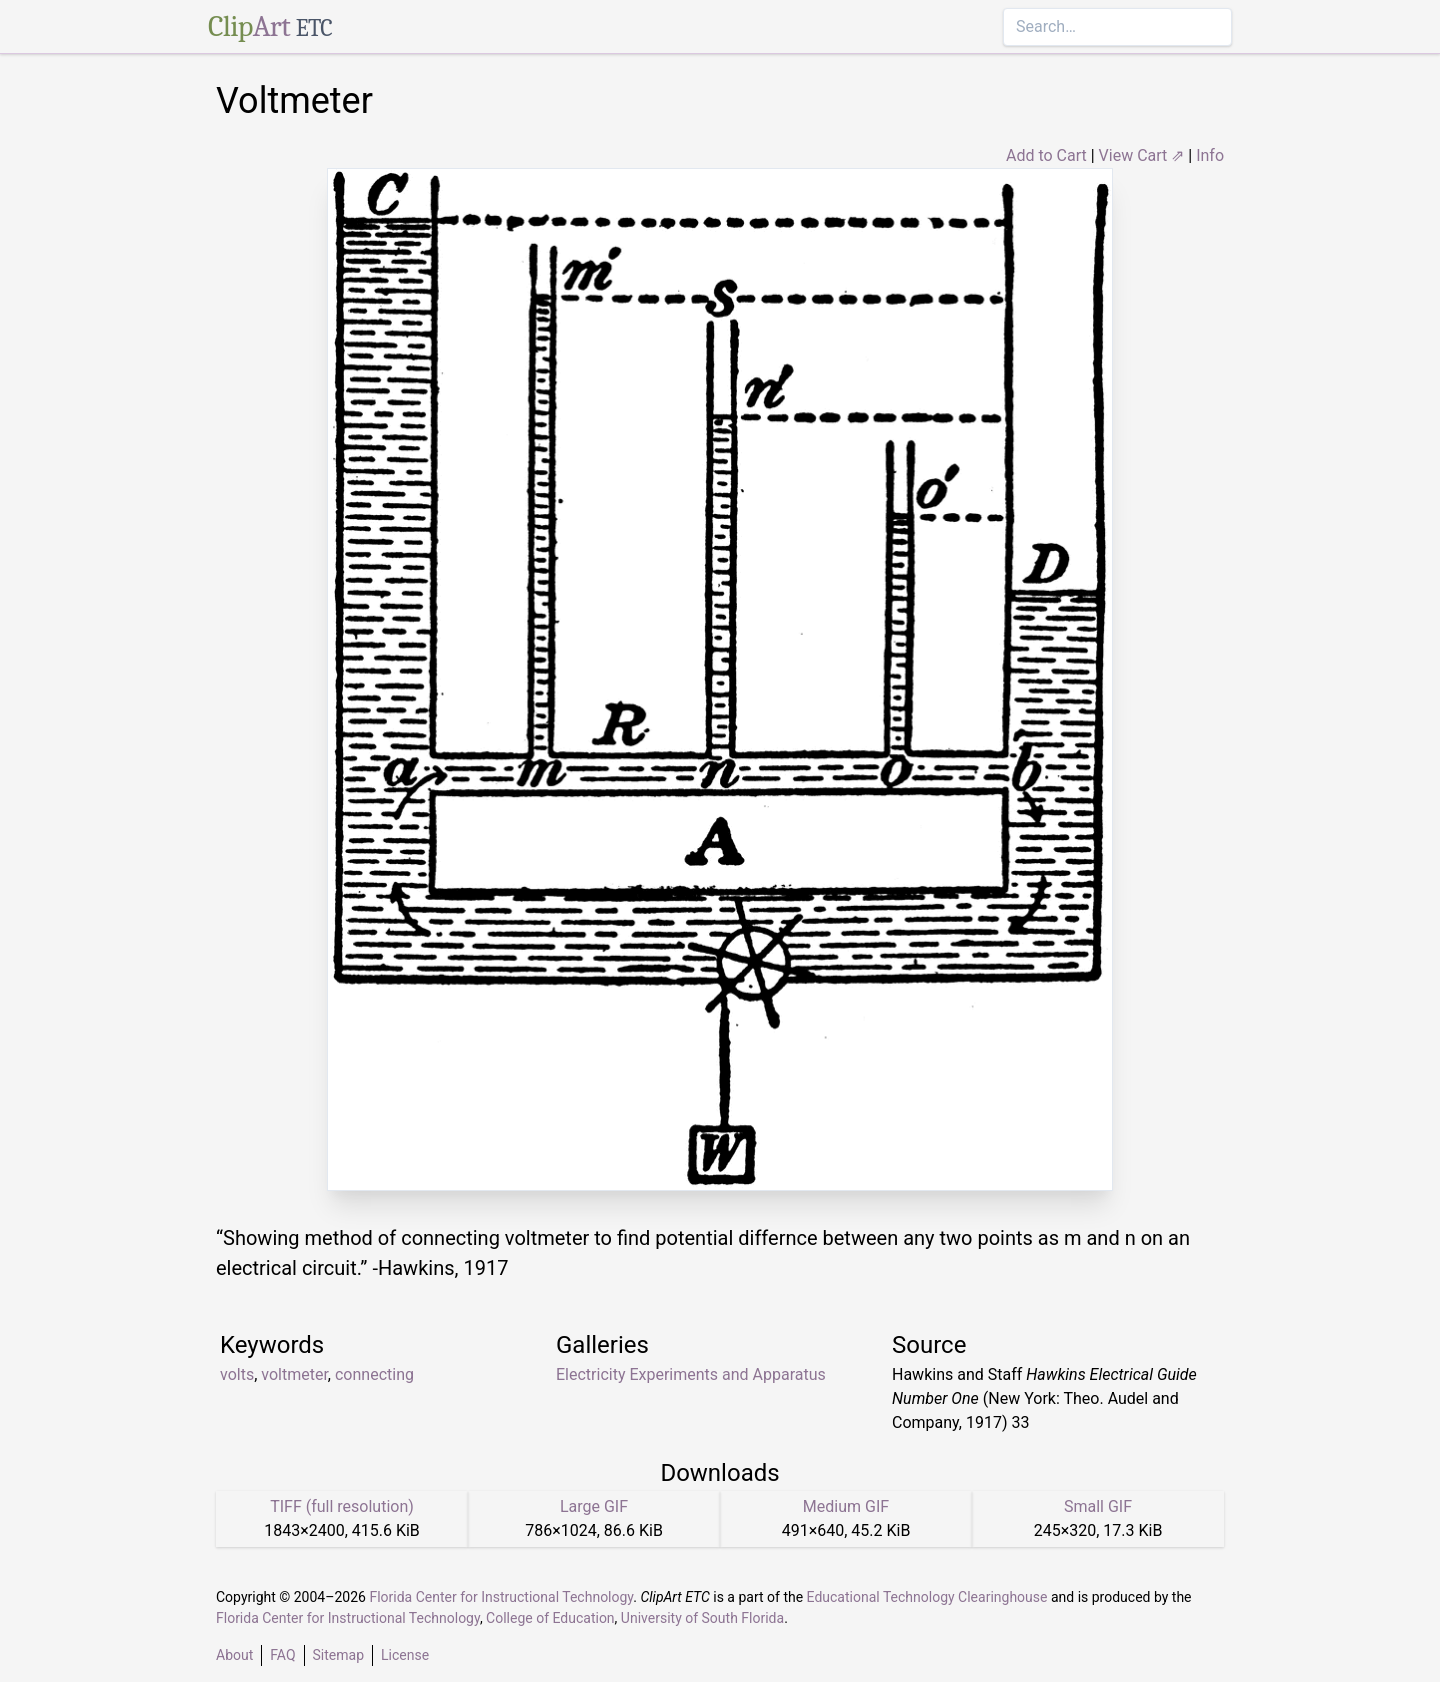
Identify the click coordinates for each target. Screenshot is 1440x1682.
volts (237, 1374)
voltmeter (294, 1374)
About (234, 1655)
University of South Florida (702, 1618)
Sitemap (338, 1655)
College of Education (550, 1618)
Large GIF (594, 1506)
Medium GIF (846, 1506)
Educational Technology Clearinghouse (927, 1597)
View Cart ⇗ (1142, 155)
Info (1210, 155)
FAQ (282, 1655)
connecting (374, 1374)
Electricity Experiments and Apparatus (691, 1374)
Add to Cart (1046, 155)
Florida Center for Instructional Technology (501, 1597)
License (405, 1655)
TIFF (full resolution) (342, 1506)
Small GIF (1098, 1506)
